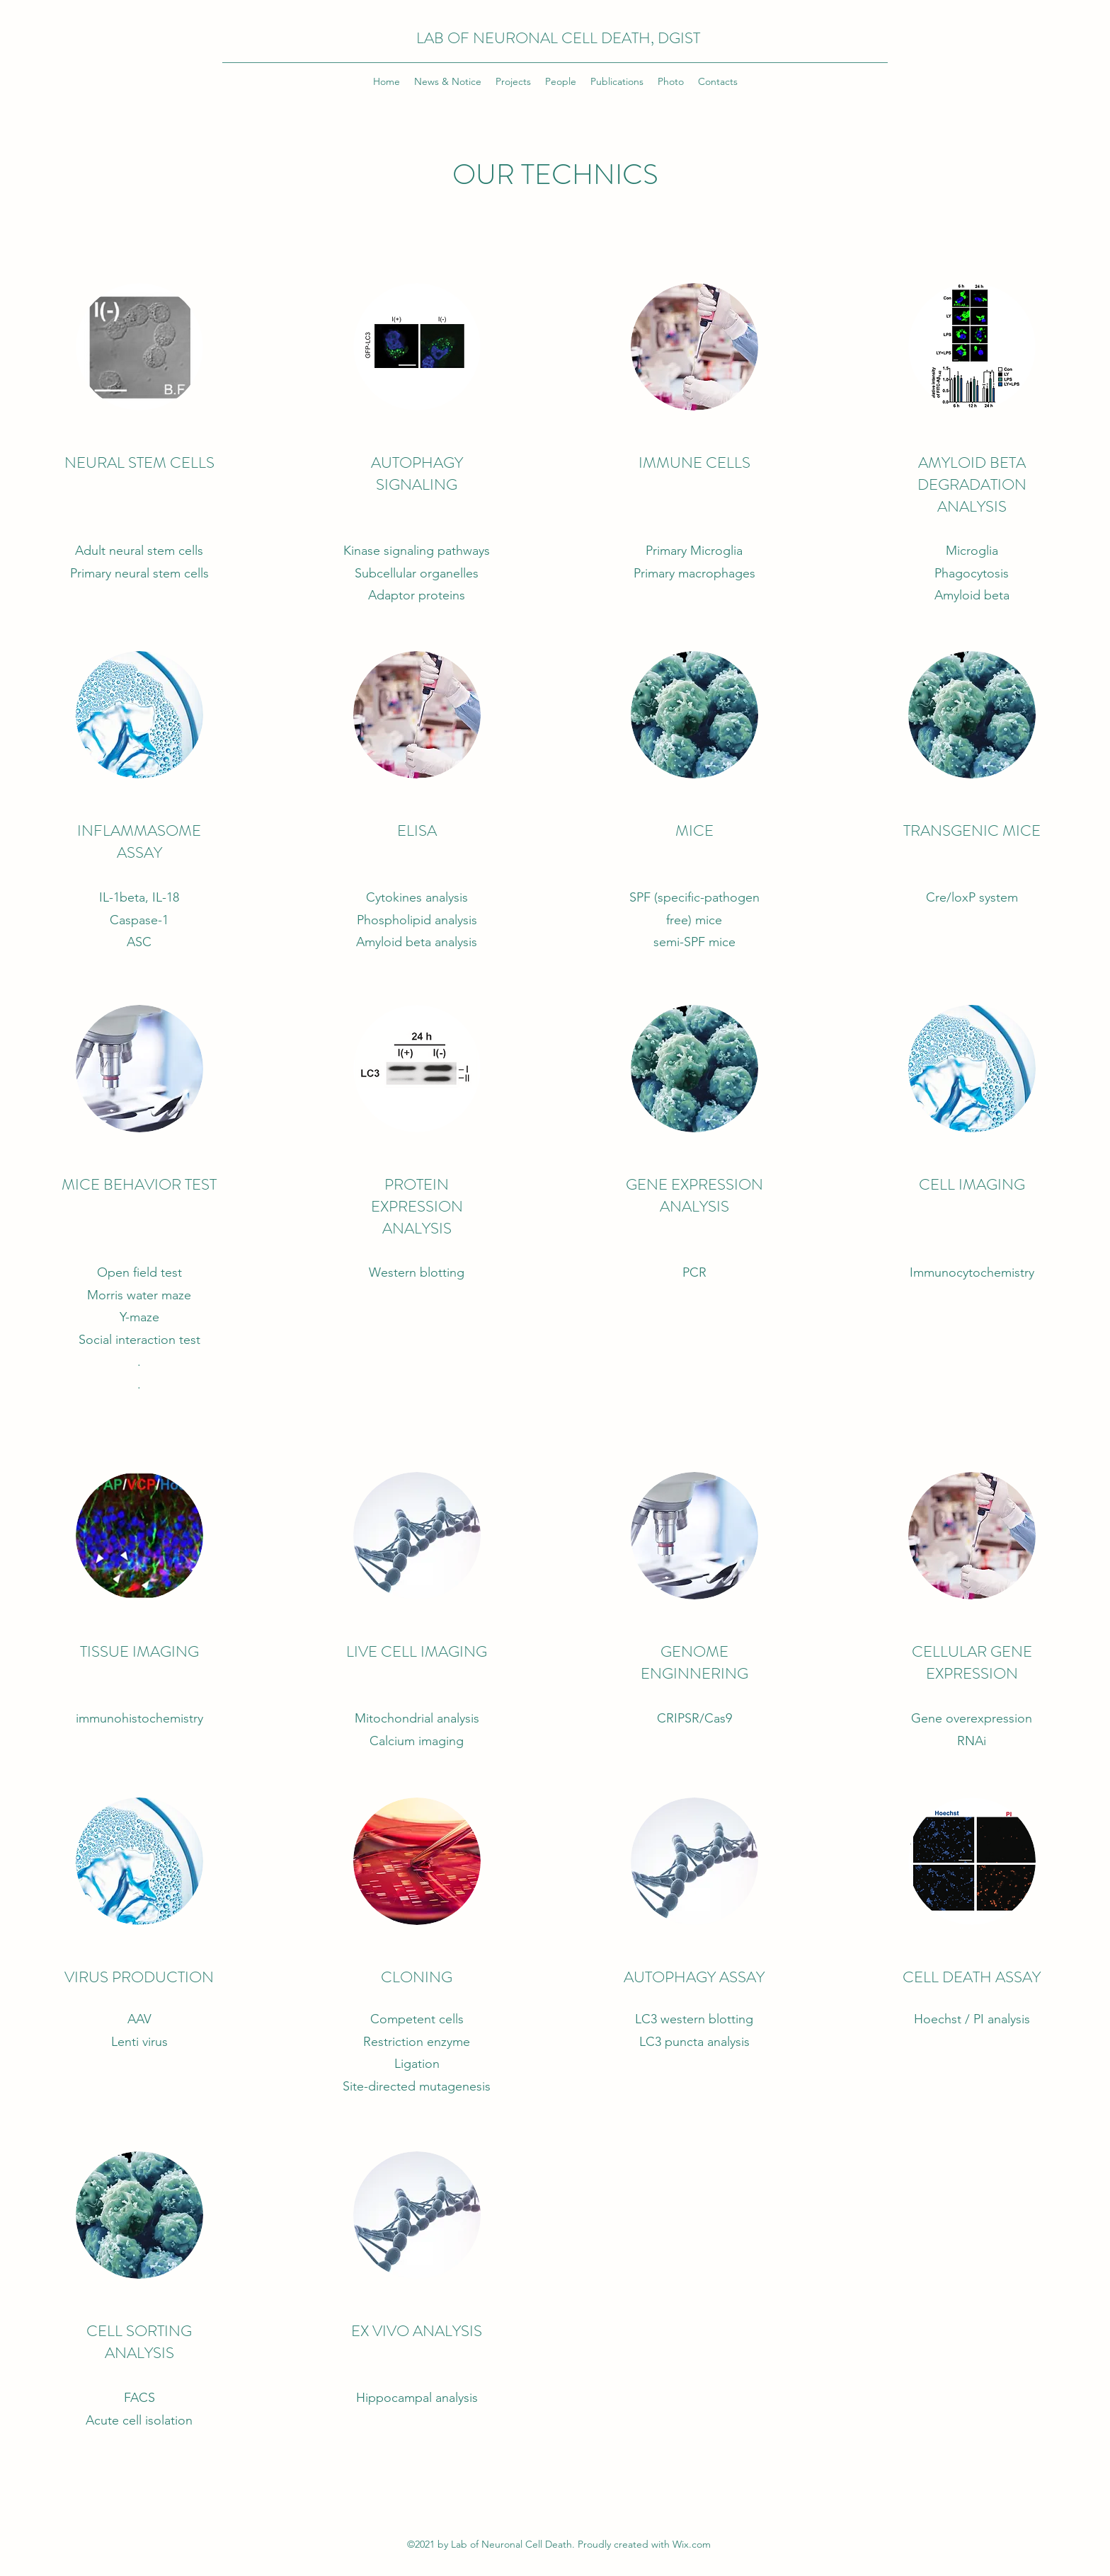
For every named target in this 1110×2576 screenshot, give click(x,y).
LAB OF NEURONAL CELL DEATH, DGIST (558, 38)
